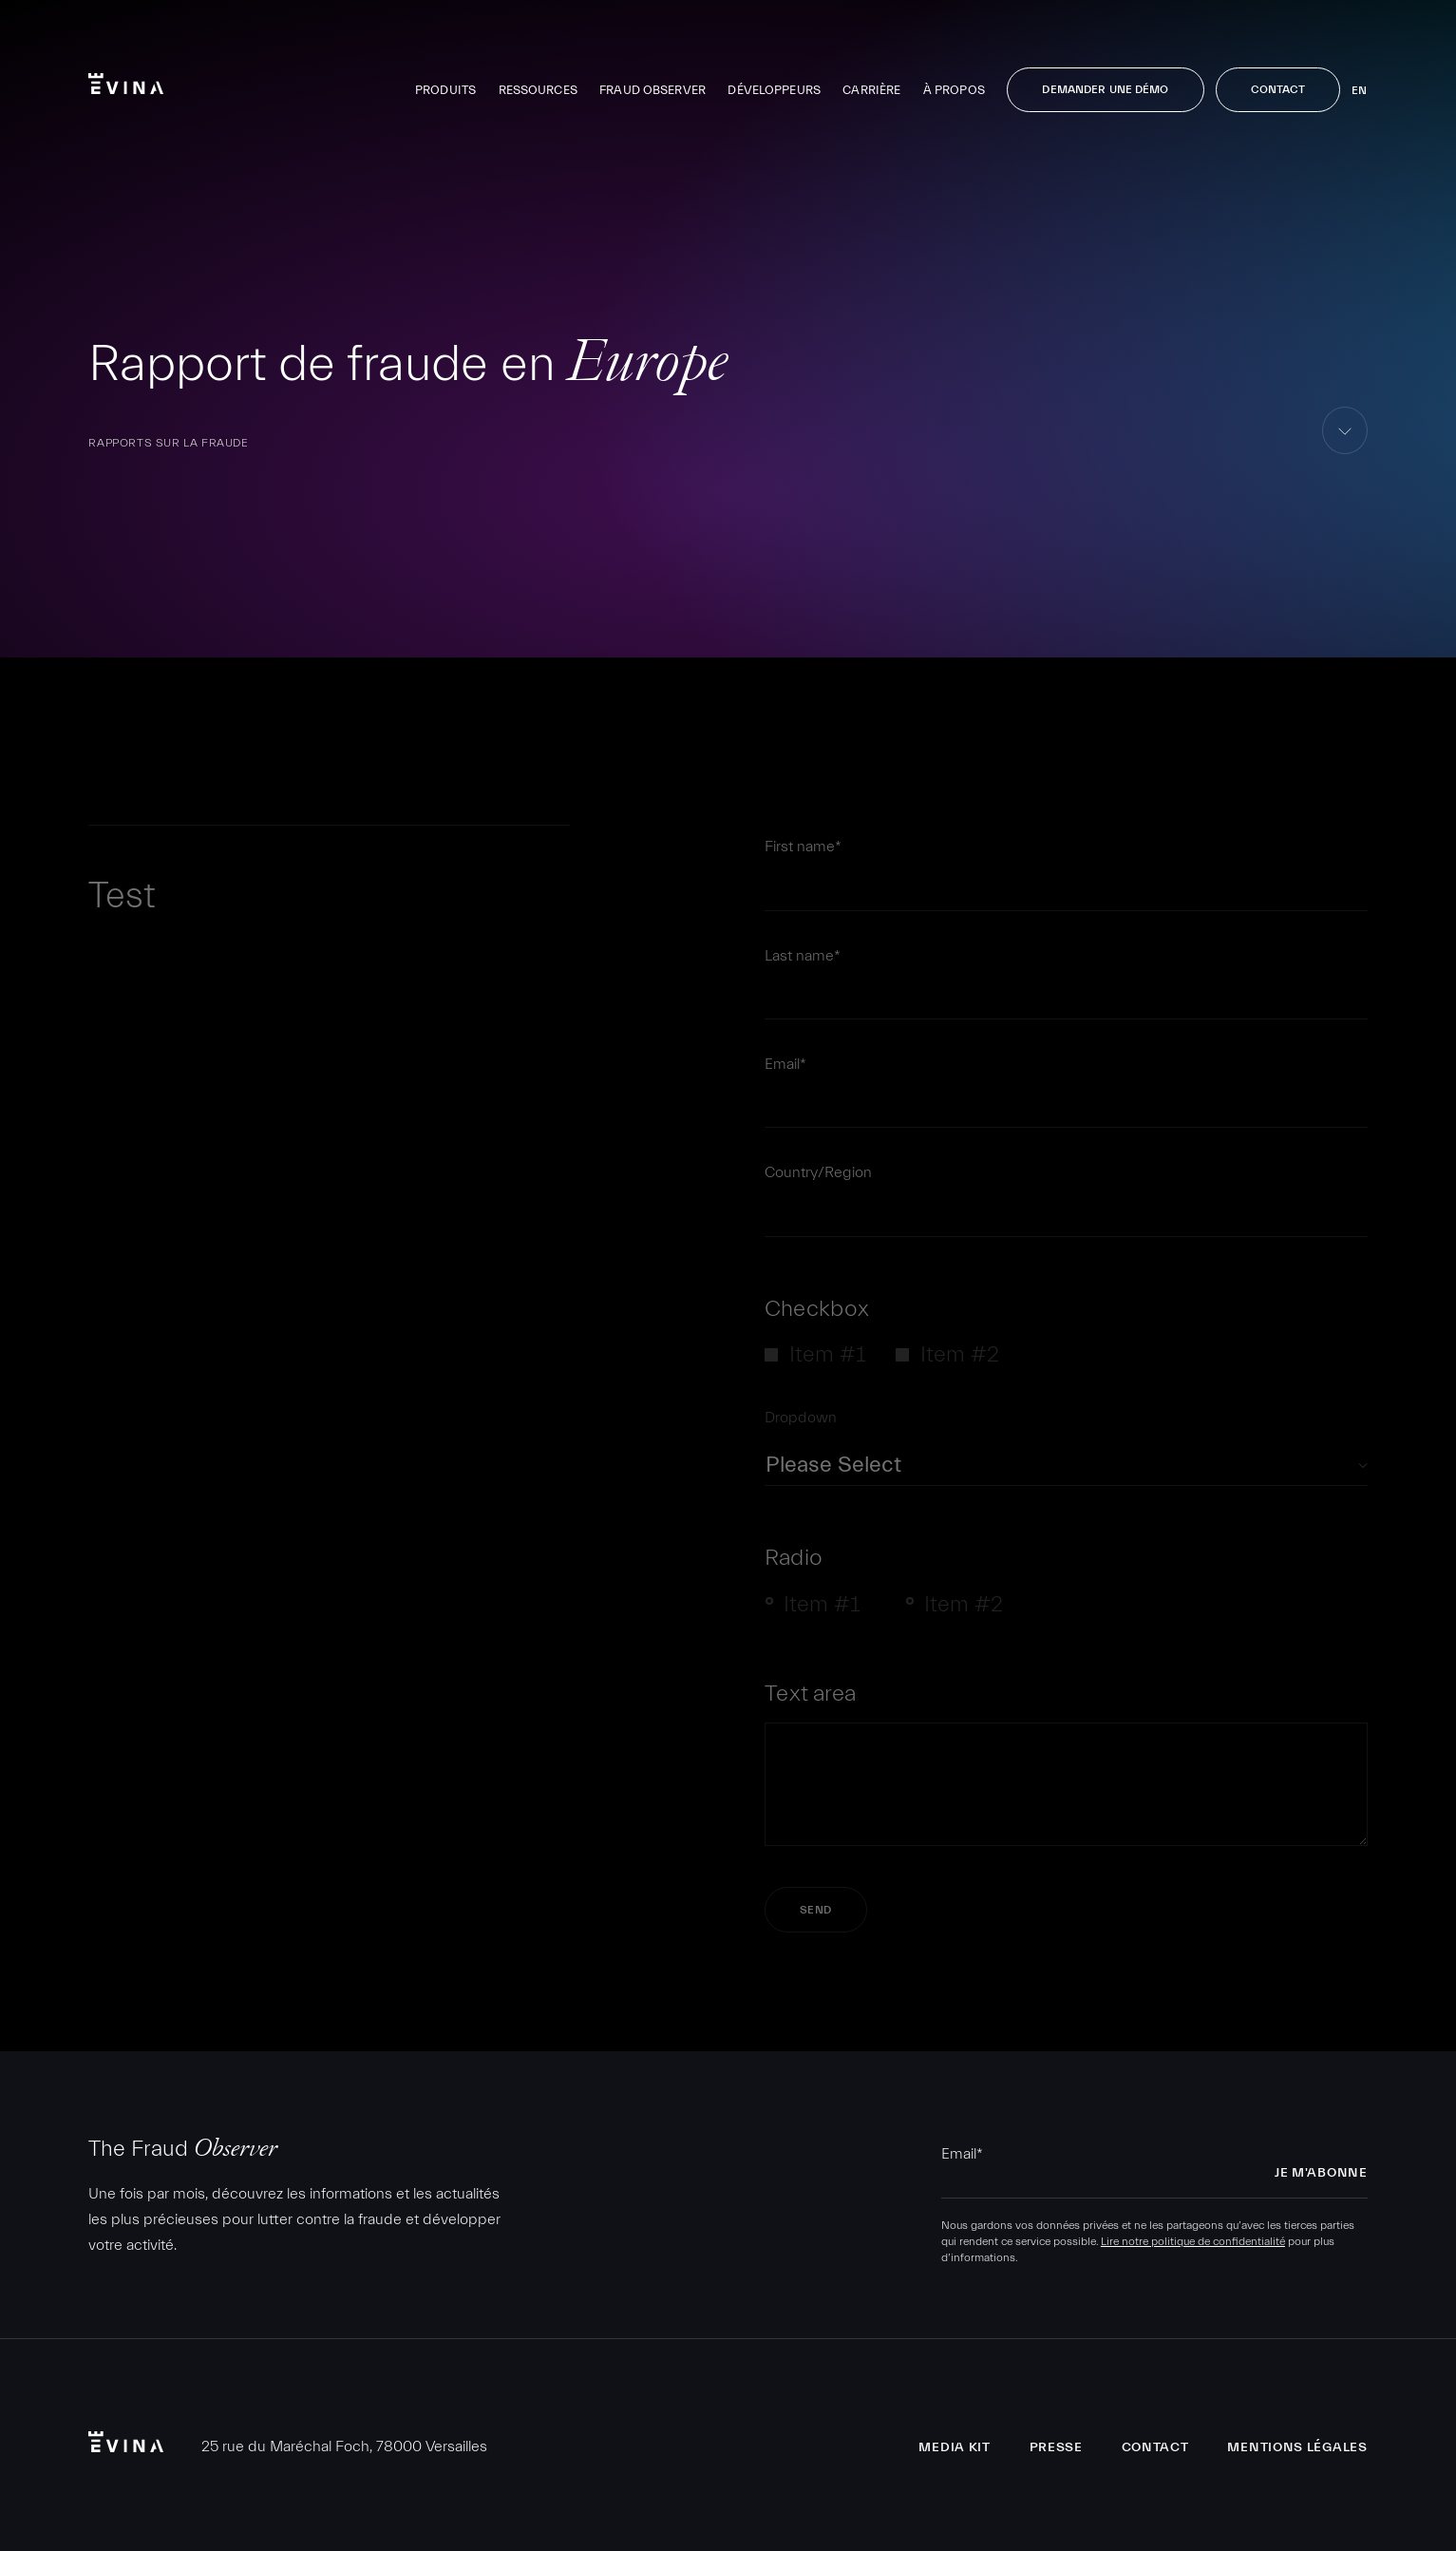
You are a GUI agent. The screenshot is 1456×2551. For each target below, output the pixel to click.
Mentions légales (1297, 2447)
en (1359, 90)
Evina (125, 83)
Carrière (871, 90)
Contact (1278, 89)
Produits (445, 90)
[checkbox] (1066, 1361)
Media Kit (954, 2447)
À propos (954, 90)
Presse (1056, 2447)
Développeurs (774, 90)
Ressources (538, 90)
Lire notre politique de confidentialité (1193, 2241)
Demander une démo (1105, 89)
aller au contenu (1345, 453)
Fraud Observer (652, 90)
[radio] (820, 1610)
